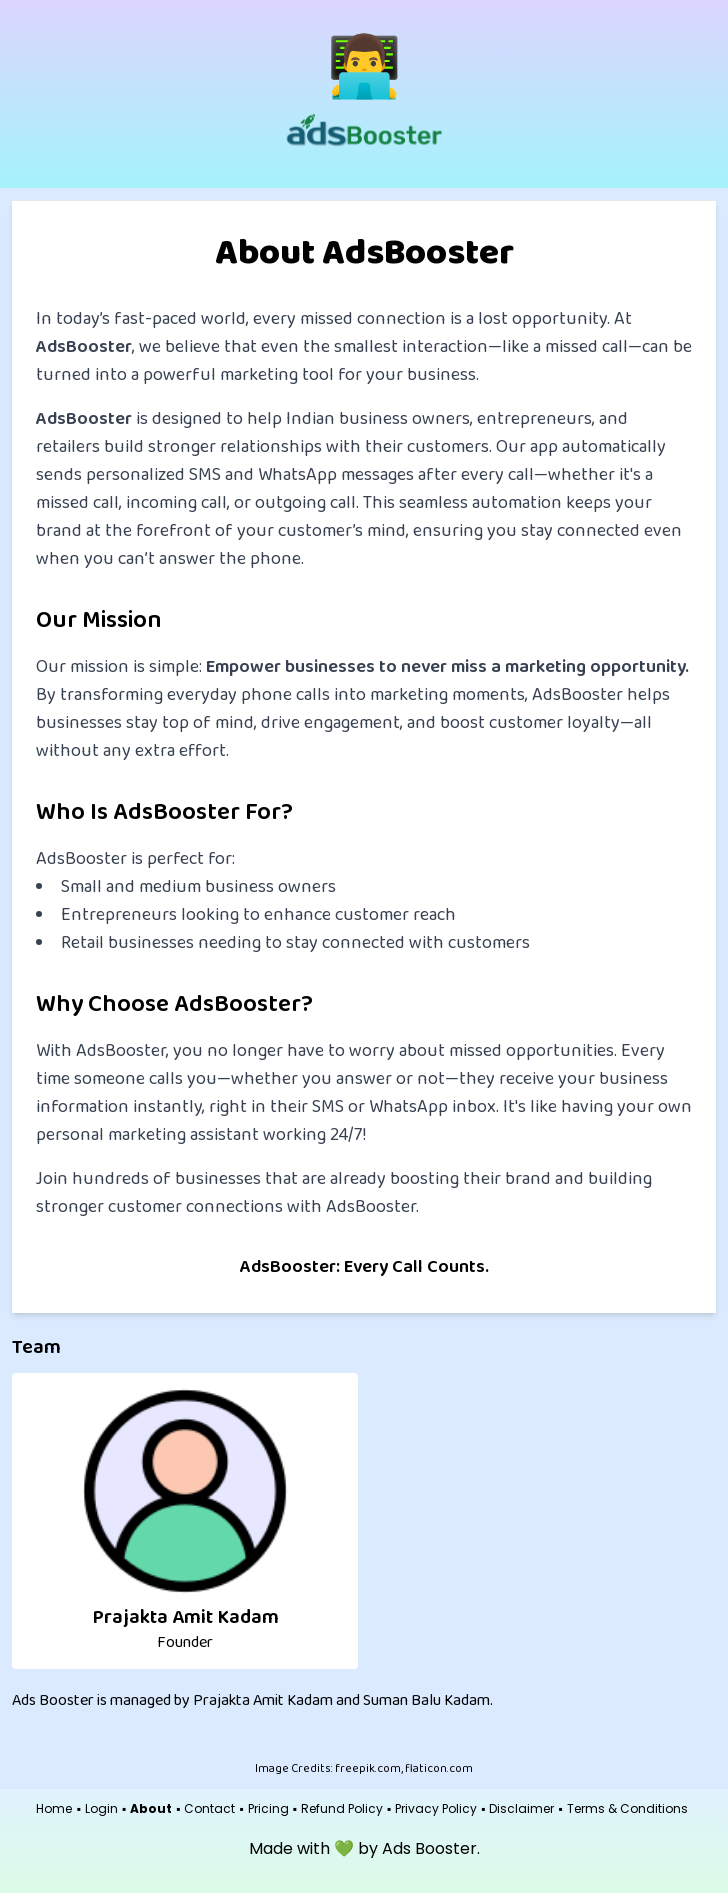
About (151, 1809)
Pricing (268, 1809)
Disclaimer (521, 1809)
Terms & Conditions (627, 1809)
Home (54, 1809)
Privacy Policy (436, 1809)
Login (101, 1809)
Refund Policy (342, 1809)
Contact (209, 1809)
